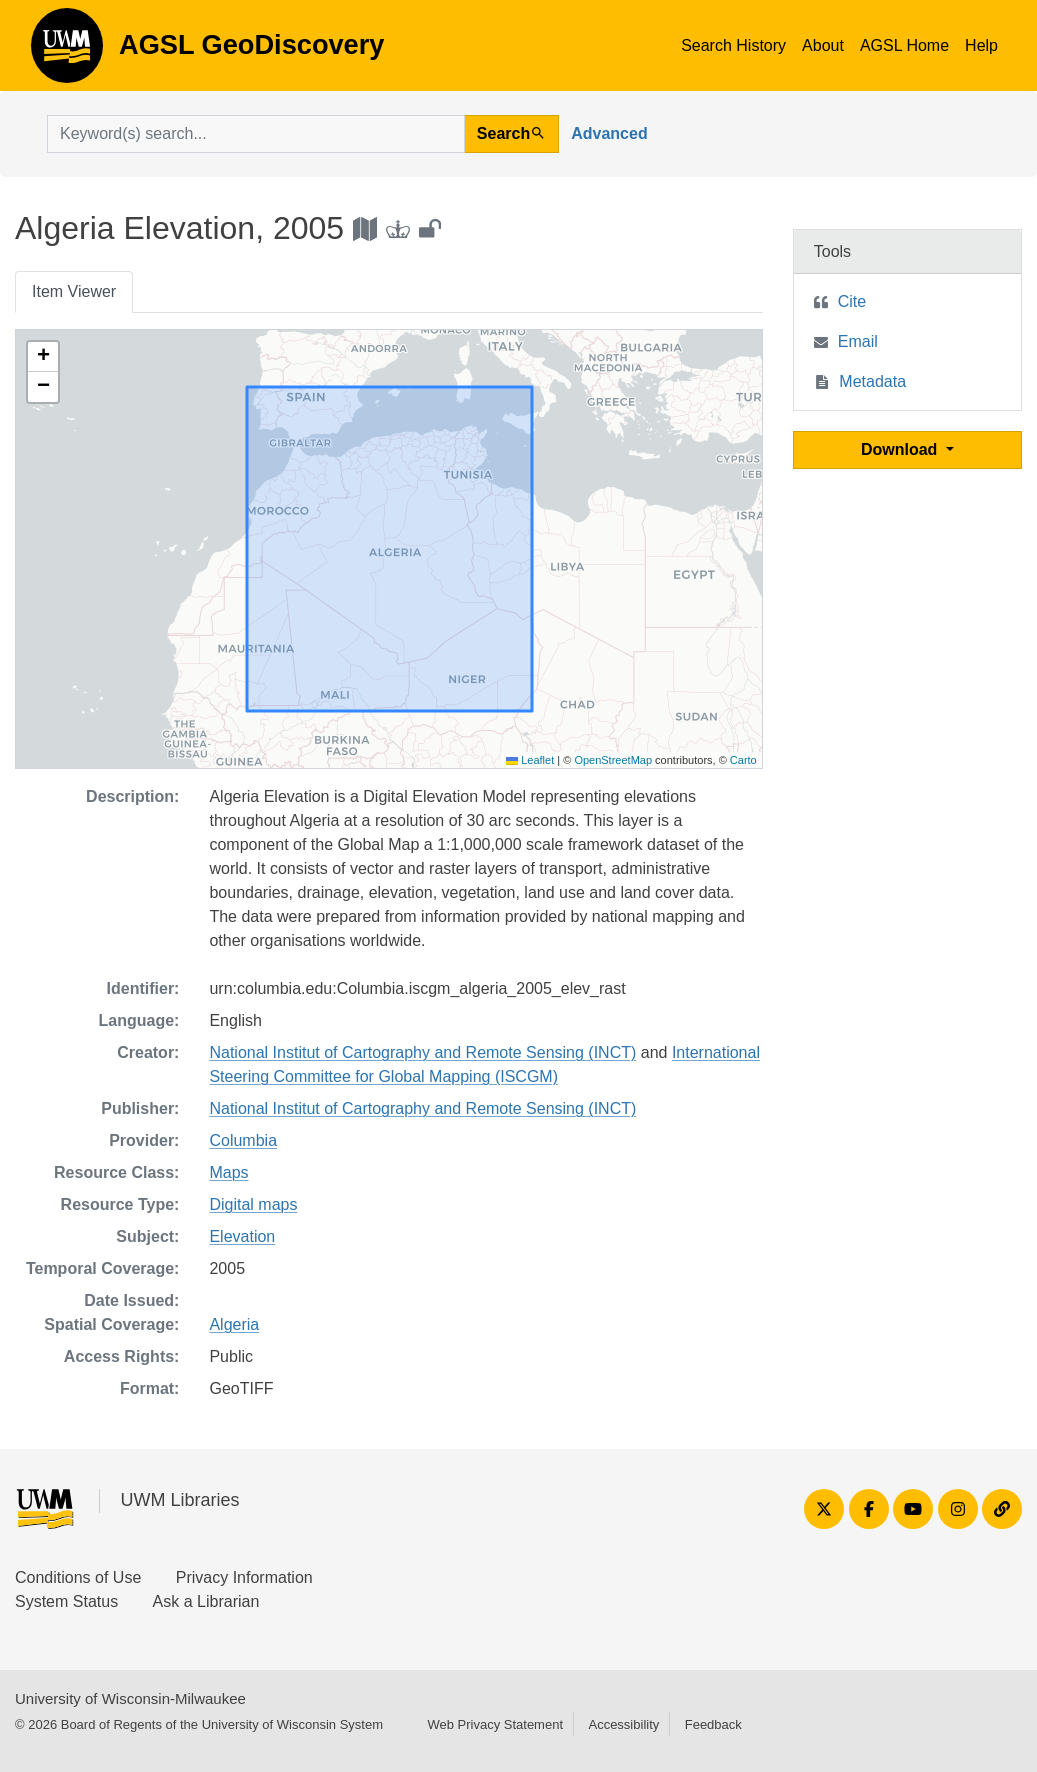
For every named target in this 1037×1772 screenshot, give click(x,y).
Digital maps (253, 1204)
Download (901, 449)
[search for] (256, 134)
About (823, 45)
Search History (733, 45)
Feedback (713, 1724)
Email (858, 341)
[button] (43, 357)
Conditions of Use (78, 1577)
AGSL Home (904, 45)
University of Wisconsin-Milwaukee (130, 1698)
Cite (852, 301)
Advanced (609, 133)
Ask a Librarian (206, 1601)
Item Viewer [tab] (74, 291)
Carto (743, 760)
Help (981, 45)
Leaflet (530, 760)
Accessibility (623, 1724)
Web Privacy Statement (495, 1724)
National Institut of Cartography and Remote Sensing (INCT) (422, 1052)
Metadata (872, 381)
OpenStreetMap (613, 760)
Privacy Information (244, 1577)
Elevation (242, 1236)
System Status (66, 1601)
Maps (228, 1172)
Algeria (234, 1324)
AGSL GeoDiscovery (67, 52)
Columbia (243, 1140)
